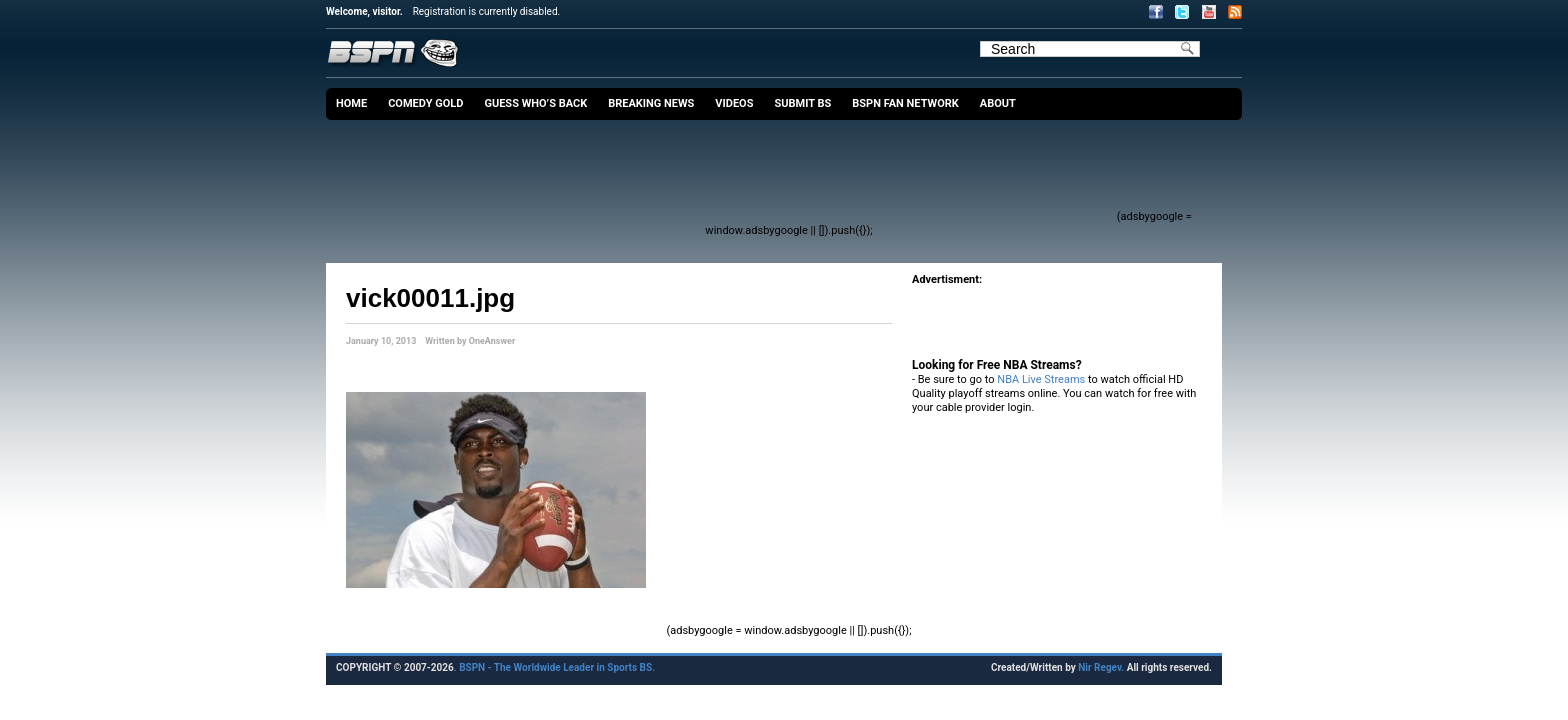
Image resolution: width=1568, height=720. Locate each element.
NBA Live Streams (1041, 379)
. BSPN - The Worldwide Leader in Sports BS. (554, 667)
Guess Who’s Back (535, 103)
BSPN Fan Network (905, 103)
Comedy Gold (425, 103)
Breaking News (651, 103)
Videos (734, 103)
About (998, 103)
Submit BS (802, 103)
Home (351, 103)
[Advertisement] (750, 175)
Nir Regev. (1102, 667)
